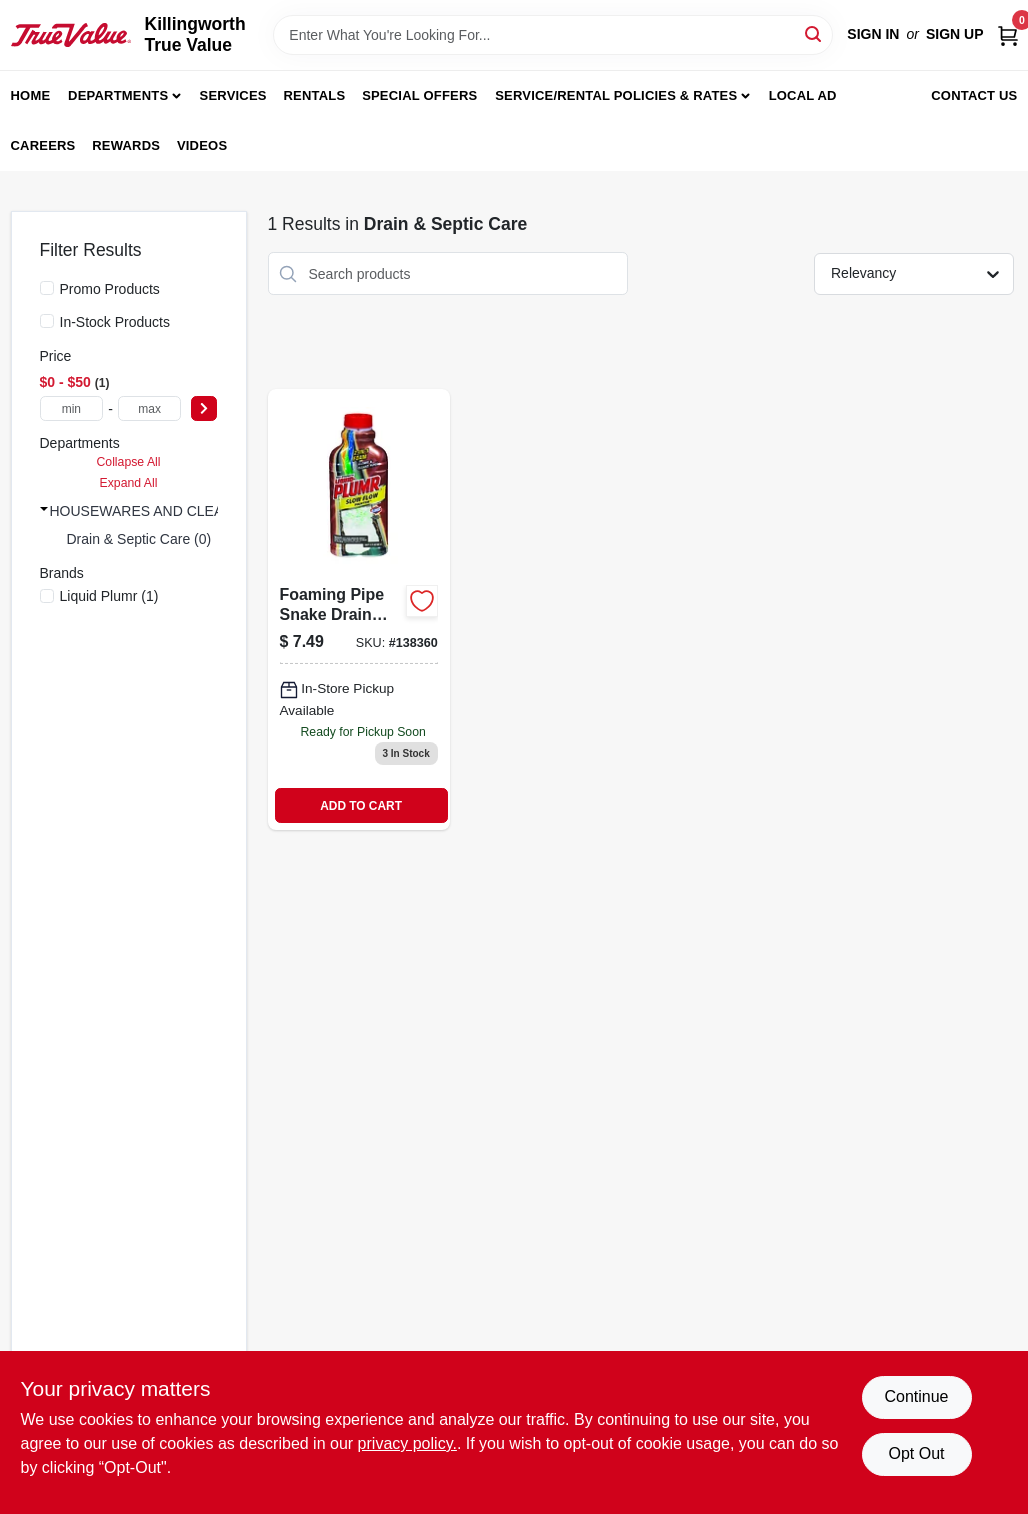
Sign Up (955, 34)
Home (31, 95)
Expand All (129, 483)
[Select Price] (204, 408)
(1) (109, 596)
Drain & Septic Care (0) (139, 539)
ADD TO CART (361, 806)
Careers (43, 145)
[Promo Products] (47, 288)
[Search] (814, 33)
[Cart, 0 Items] (1008, 34)
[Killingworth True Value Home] (71, 35)
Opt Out (916, 1453)
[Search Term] (553, 35)
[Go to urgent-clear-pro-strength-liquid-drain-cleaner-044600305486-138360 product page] (359, 609)
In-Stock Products (115, 322)
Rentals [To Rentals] (315, 95)
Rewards (126, 145)
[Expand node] (44, 509)
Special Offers (419, 95)
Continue (916, 1396)
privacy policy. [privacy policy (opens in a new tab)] (407, 1443)
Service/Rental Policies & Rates (616, 95)
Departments (118, 95)
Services (233, 95)
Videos (202, 145)
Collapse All (128, 462)
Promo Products (110, 289)
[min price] (72, 408)
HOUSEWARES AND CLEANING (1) (165, 511)
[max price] (150, 408)
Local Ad (803, 95)
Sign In (873, 34)
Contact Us (974, 95)
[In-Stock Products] (47, 321)
